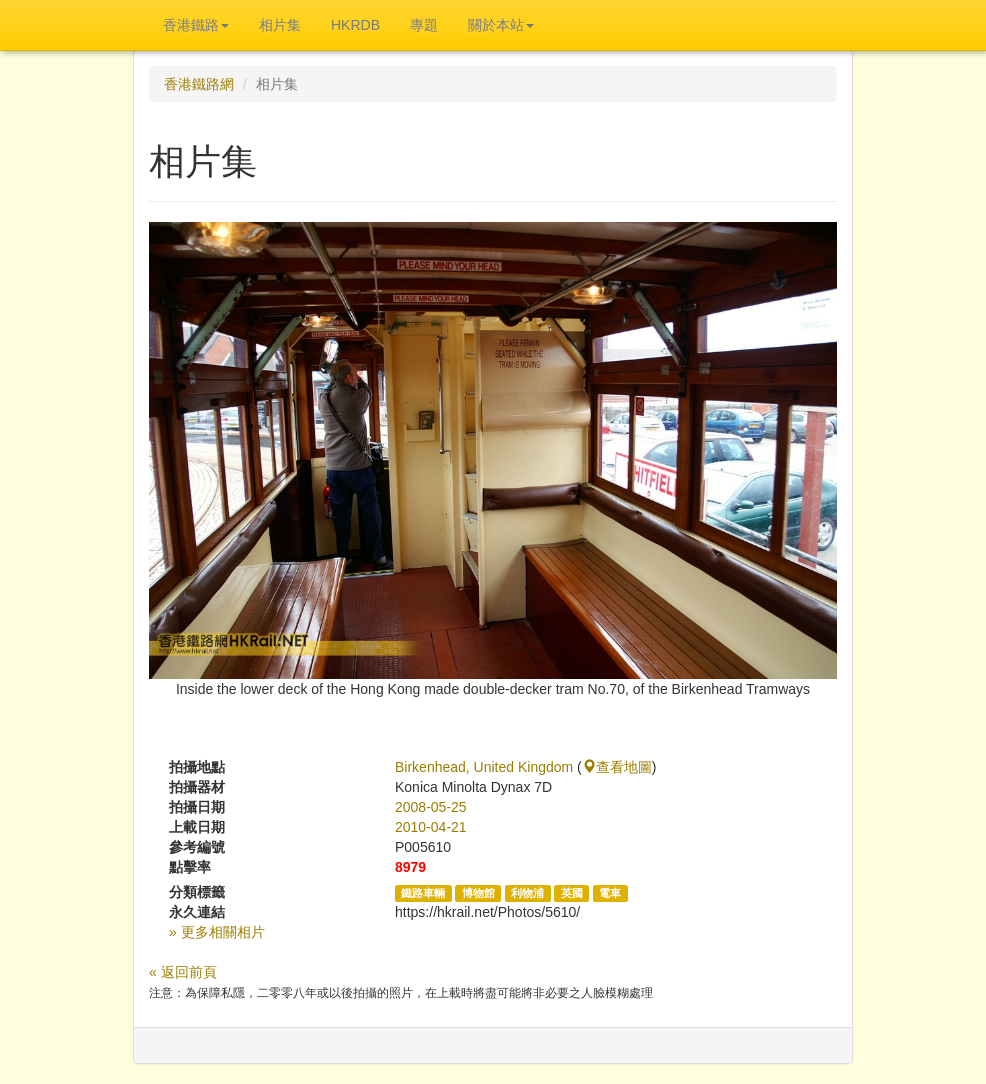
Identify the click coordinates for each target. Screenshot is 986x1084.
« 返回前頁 (183, 972)
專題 (424, 25)
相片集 (280, 25)
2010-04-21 (431, 827)
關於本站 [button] (501, 25)
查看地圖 (617, 767)
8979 (410, 867)
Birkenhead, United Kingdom (484, 767)
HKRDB (355, 25)
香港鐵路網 (199, 84)
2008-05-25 (431, 807)
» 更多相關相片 (217, 932)
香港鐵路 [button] (196, 25)
